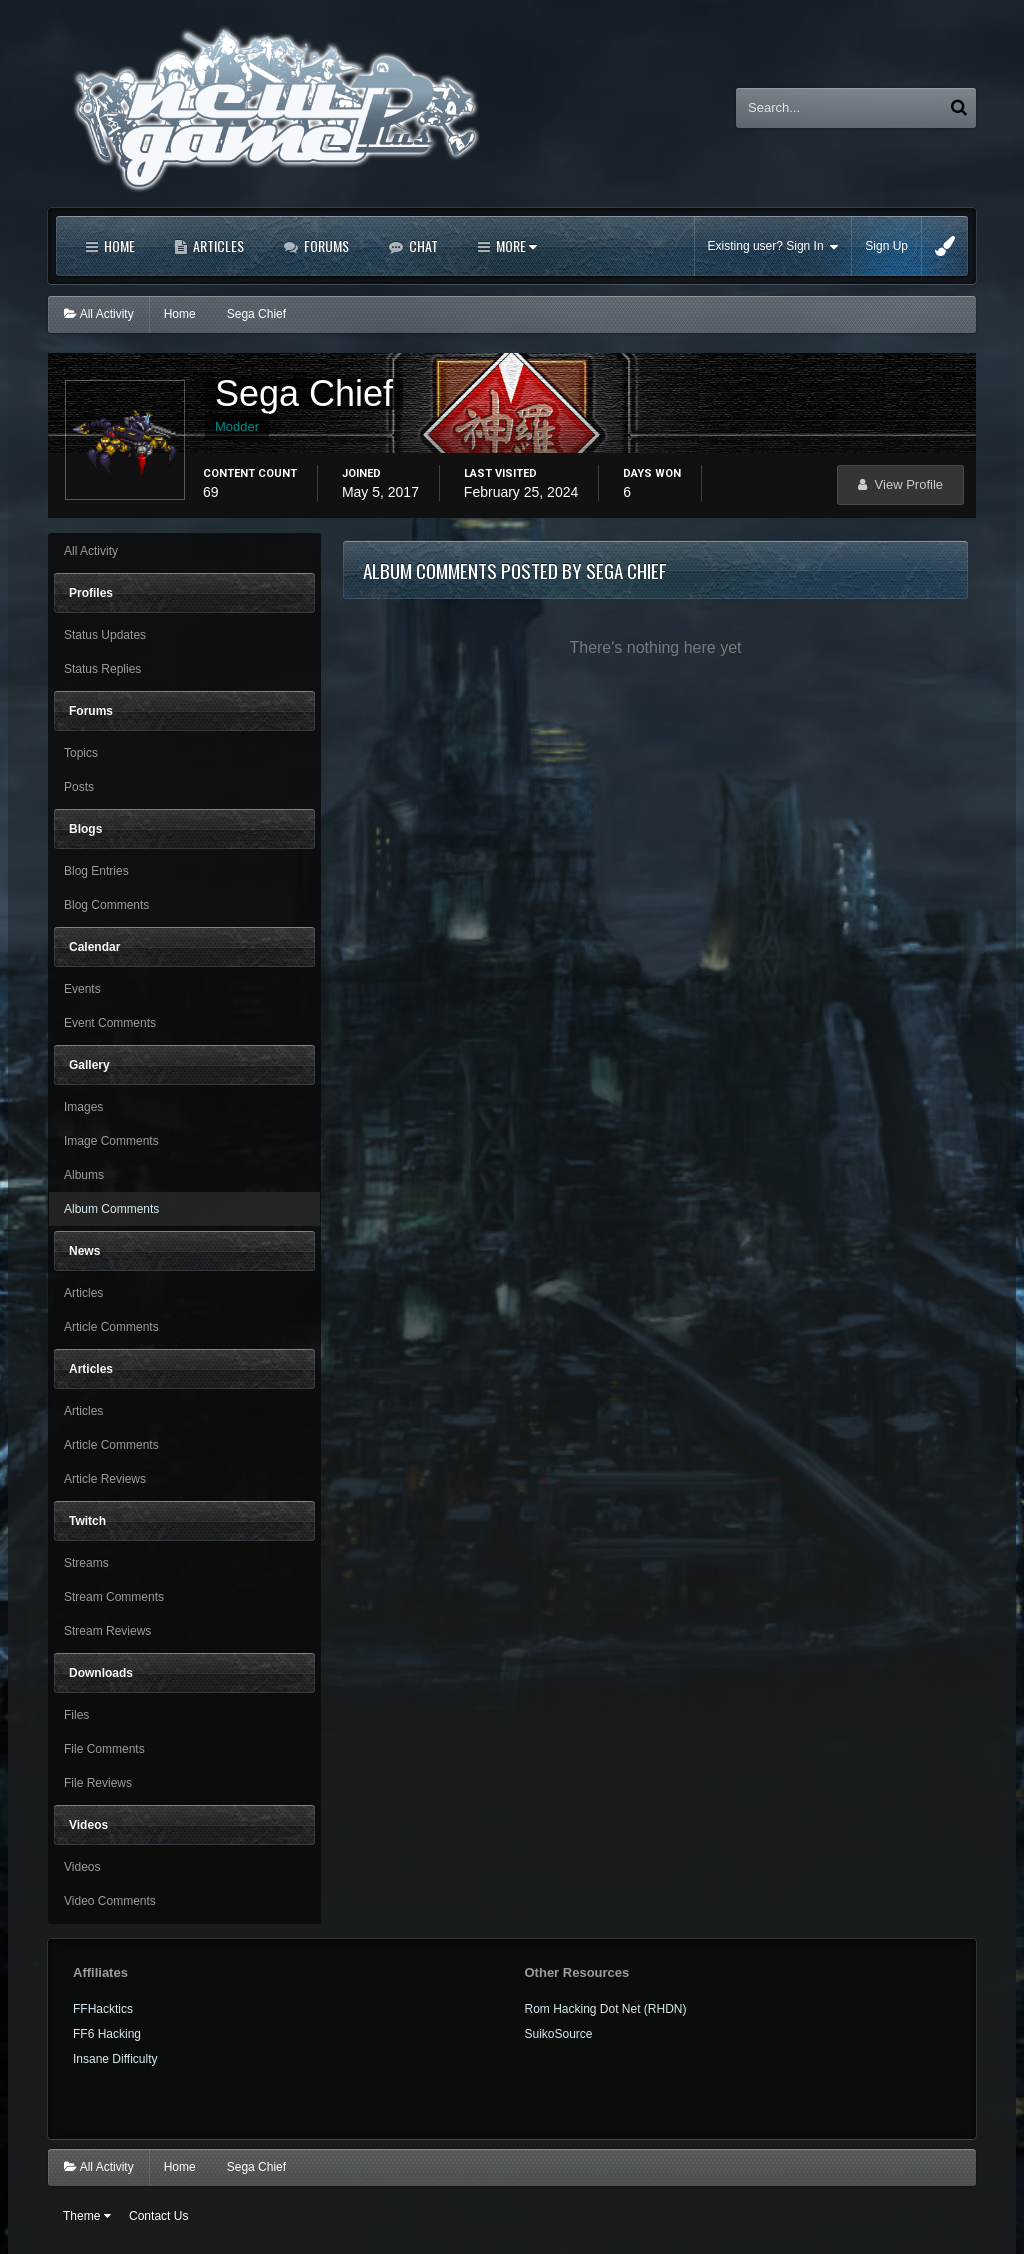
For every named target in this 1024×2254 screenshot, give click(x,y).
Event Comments (110, 1023)
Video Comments (110, 1901)
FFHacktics (103, 2009)
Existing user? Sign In (773, 246)
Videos (82, 1867)
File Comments (104, 1749)
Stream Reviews (107, 1631)
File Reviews (98, 1783)
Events (82, 989)
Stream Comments (114, 1597)
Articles (217, 245)
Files (76, 1715)
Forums (325, 245)
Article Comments (111, 1327)
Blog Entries (96, 871)
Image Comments (111, 1141)
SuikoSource (559, 2034)
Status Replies (102, 669)
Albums (84, 1175)
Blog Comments (106, 905)
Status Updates (105, 635)
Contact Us (158, 2216)
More (515, 245)
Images (83, 1107)
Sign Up (886, 246)
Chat (422, 245)
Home (118, 245)
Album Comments (111, 1209)
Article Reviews (105, 1479)
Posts (79, 787)
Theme (87, 2216)
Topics (81, 753)
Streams (86, 1563)
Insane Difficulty (115, 2059)
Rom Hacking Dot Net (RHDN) (606, 2009)
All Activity (91, 551)
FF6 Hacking (107, 2034)
